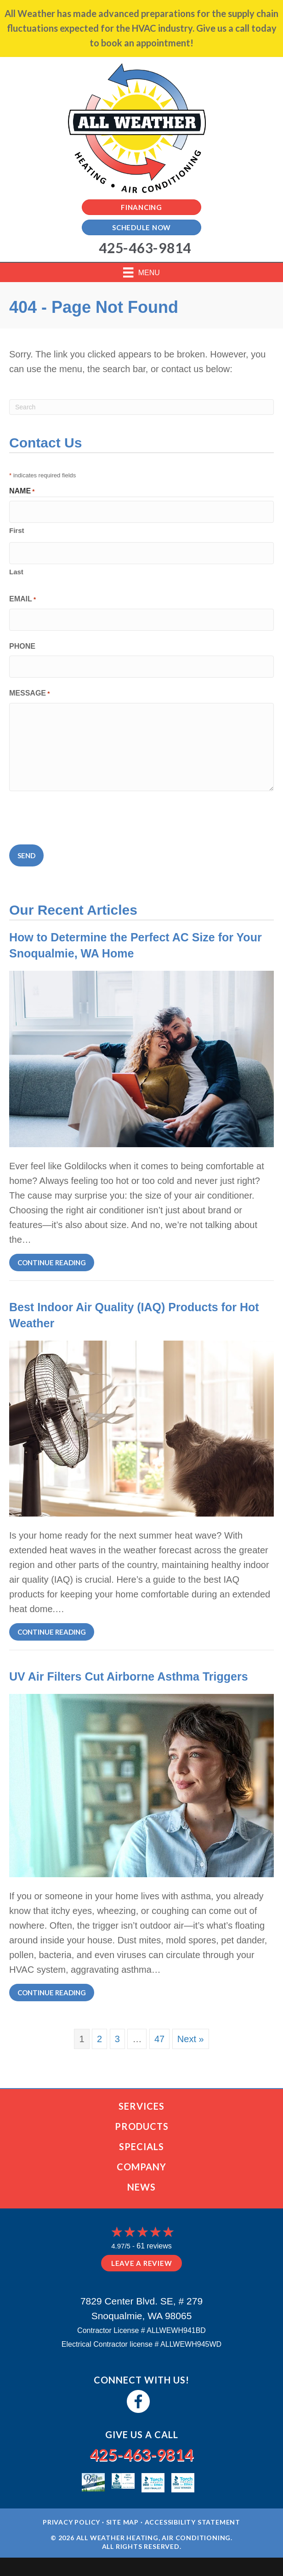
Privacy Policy (71, 2522)
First (16, 530)
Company (141, 2166)
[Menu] (141, 272)
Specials (141, 2146)
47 (159, 2039)
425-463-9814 (141, 2454)
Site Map (122, 2522)
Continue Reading (55, 1262)
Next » (190, 2039)
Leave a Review (141, 2263)
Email (22, 600)
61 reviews (153, 2246)
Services (141, 2106)
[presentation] (79, 816)
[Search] (141, 407)
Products (142, 2126)
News (141, 2186)
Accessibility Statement (192, 2522)
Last (16, 572)
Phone (22, 646)
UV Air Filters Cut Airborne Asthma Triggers (128, 1676)
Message (29, 694)
